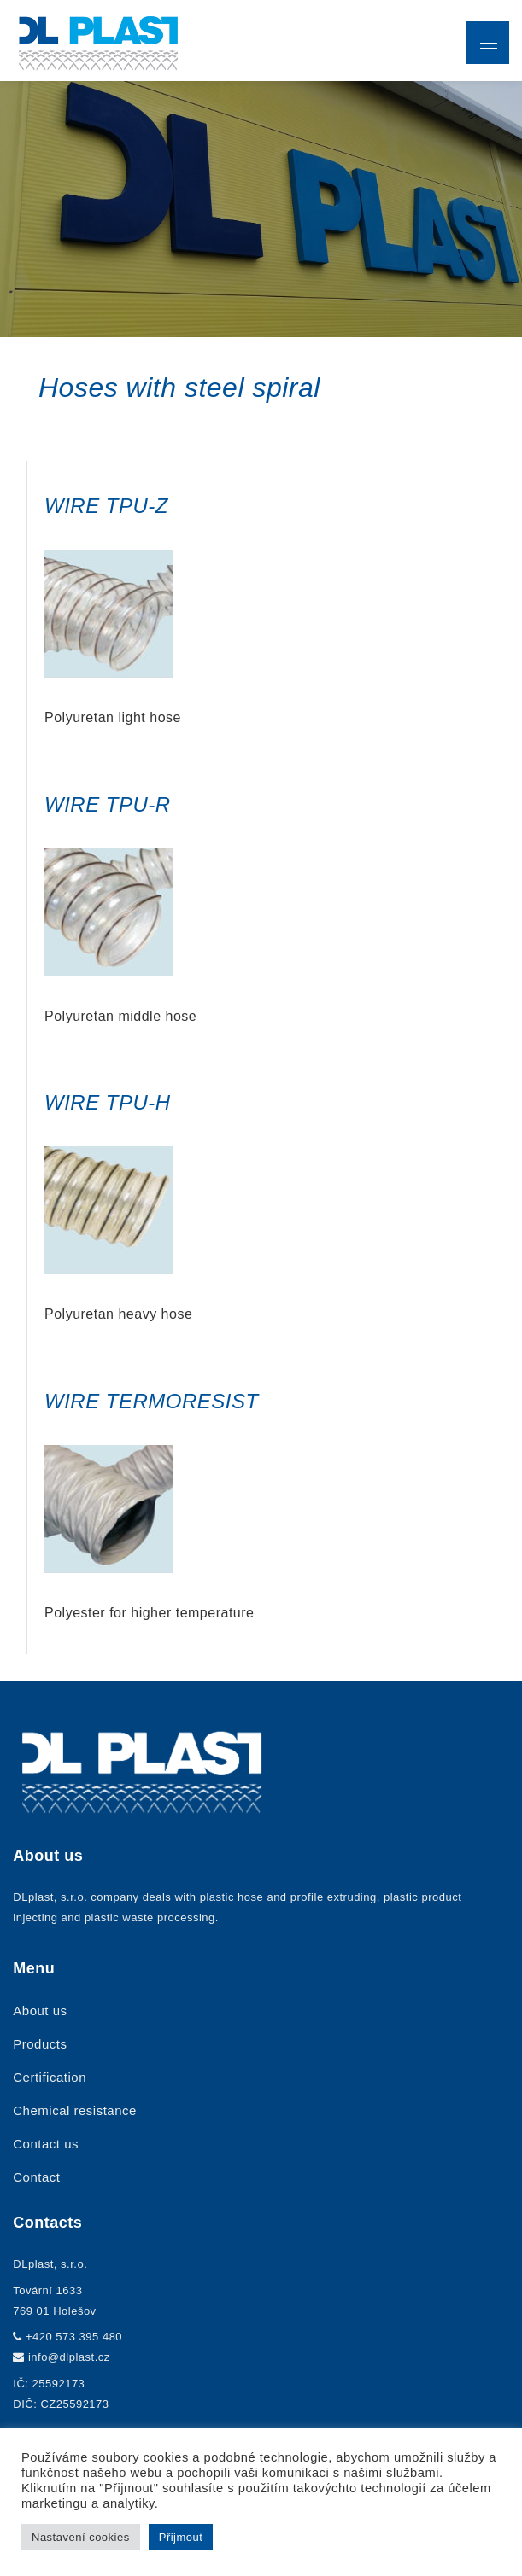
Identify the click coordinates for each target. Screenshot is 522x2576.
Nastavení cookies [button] (81, 2537)
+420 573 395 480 (74, 2336)
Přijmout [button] (181, 2537)
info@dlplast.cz (69, 2357)
